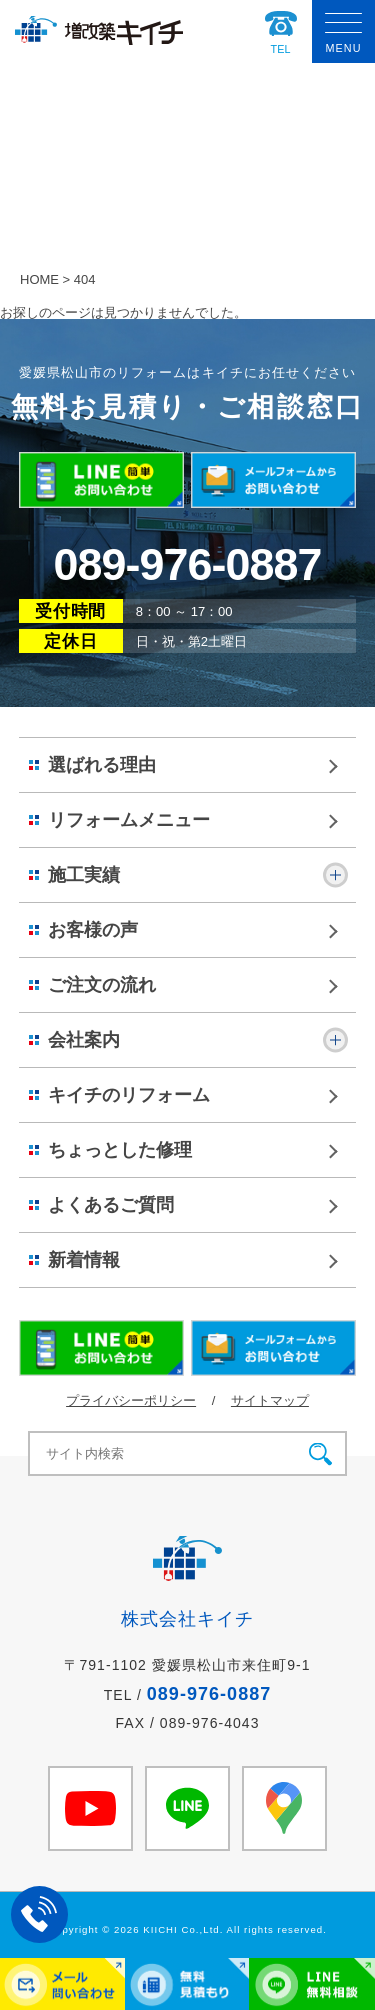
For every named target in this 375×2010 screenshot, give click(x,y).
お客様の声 (93, 930)
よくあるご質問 (111, 1205)
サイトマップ (270, 1400)
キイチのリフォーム (129, 1095)
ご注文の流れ (102, 985)
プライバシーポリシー (131, 1400)
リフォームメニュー (129, 820)
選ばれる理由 (102, 765)
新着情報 (84, 1260)
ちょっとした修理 (120, 1150)
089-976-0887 (187, 564)
